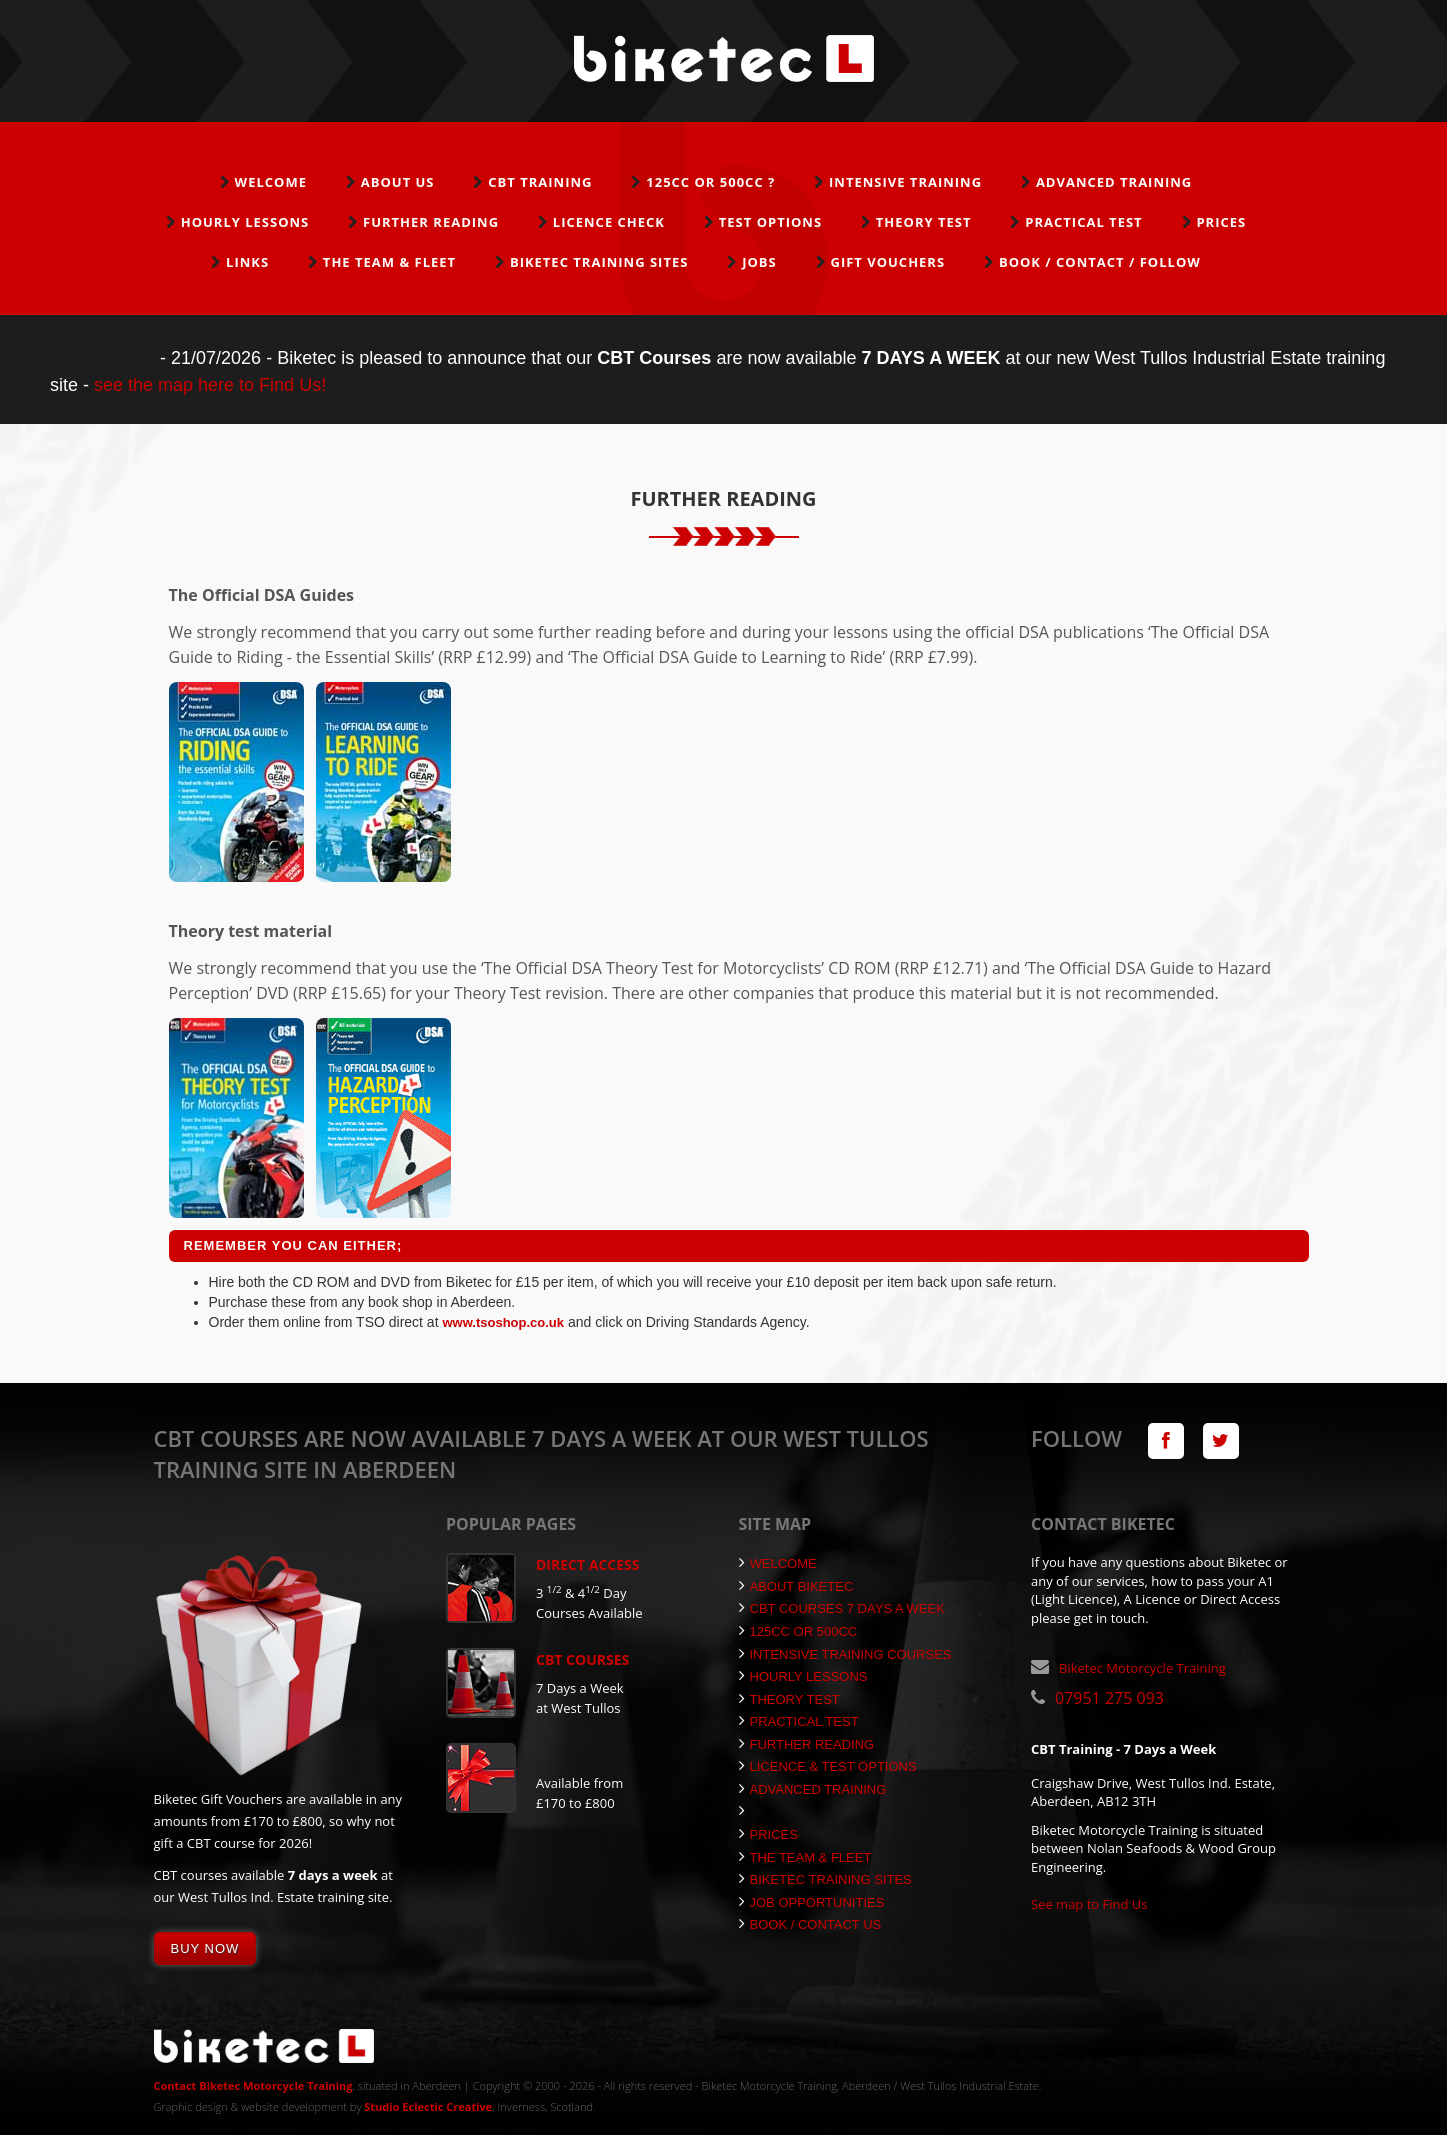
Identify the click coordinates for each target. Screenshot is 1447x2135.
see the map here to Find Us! (210, 385)
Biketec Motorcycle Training (1142, 1668)
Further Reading (431, 222)
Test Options (770, 222)
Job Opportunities (812, 1902)
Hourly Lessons (245, 222)
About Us (398, 182)
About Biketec (796, 1586)
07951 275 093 (1109, 1698)
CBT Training (540, 182)
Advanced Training (1114, 182)
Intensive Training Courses (845, 1654)
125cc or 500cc (798, 1631)
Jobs (759, 262)
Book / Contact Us (810, 1924)
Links (247, 262)
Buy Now (205, 1948)
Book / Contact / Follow (1100, 262)
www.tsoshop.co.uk (503, 1322)
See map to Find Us (1089, 1904)
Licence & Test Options (828, 1766)
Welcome (271, 182)
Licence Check (609, 222)
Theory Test (924, 222)
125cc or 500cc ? (710, 182)
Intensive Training (905, 182)
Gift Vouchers (887, 262)
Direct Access (588, 1564)
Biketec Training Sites (599, 262)
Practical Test (1083, 222)
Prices (1221, 222)
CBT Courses (582, 1659)
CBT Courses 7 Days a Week (842, 1608)
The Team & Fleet (389, 262)
